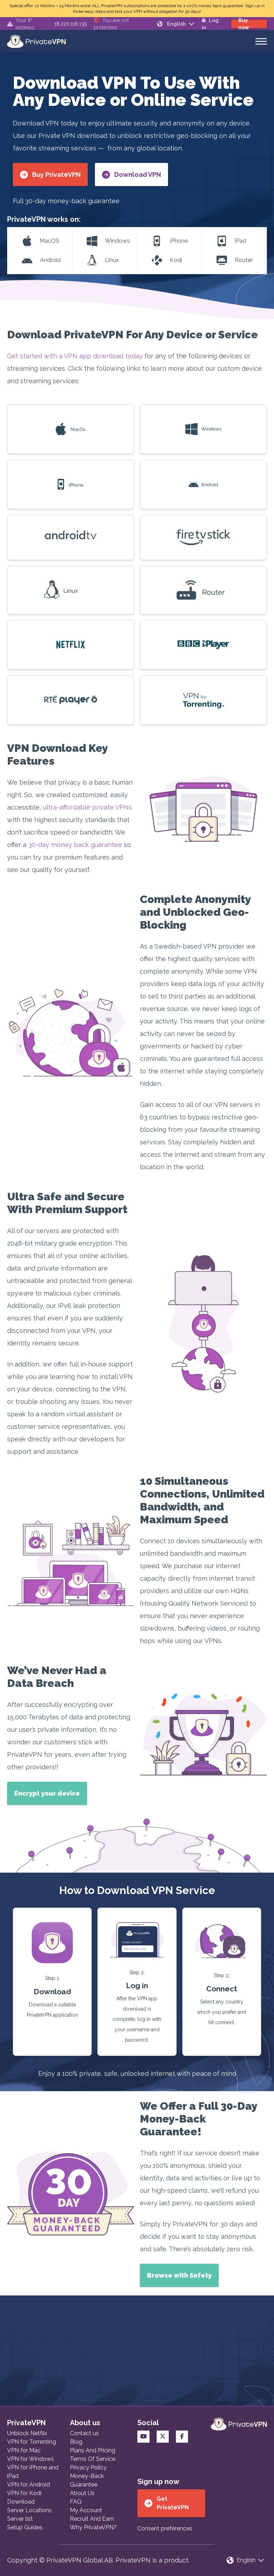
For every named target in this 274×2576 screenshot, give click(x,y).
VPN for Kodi (24, 2493)
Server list (20, 2518)
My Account (86, 2510)
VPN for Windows (30, 2459)
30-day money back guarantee (75, 844)
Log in (210, 23)
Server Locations (29, 2510)
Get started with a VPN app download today (75, 356)
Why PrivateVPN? (93, 2527)
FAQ (76, 2501)
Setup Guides (24, 2527)
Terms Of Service (92, 2459)
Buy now (243, 24)
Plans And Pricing (92, 2450)
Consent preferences (164, 2528)
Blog (76, 2441)
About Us (82, 2493)
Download (21, 2501)
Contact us (84, 2433)
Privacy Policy (88, 2467)
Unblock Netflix (27, 2433)
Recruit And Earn (92, 2518)
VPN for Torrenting (31, 2441)
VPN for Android (28, 2484)
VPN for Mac (24, 2450)
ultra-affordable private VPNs (87, 807)
